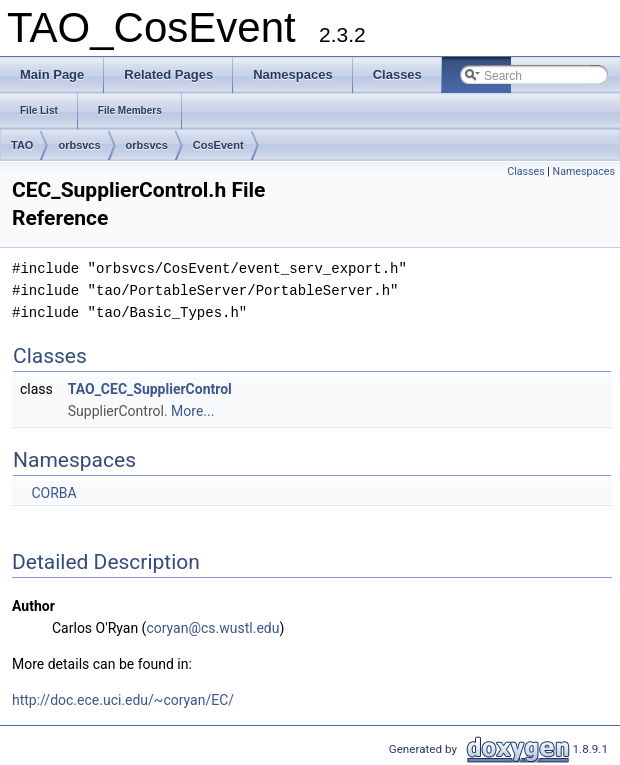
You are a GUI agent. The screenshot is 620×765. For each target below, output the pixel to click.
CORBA (53, 493)
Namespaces (584, 171)
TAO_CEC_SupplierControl (150, 389)
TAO (22, 145)
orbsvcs (79, 145)
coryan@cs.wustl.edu (212, 628)
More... (192, 411)
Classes (525, 171)
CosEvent (218, 145)
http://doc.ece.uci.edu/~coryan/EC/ (123, 700)
